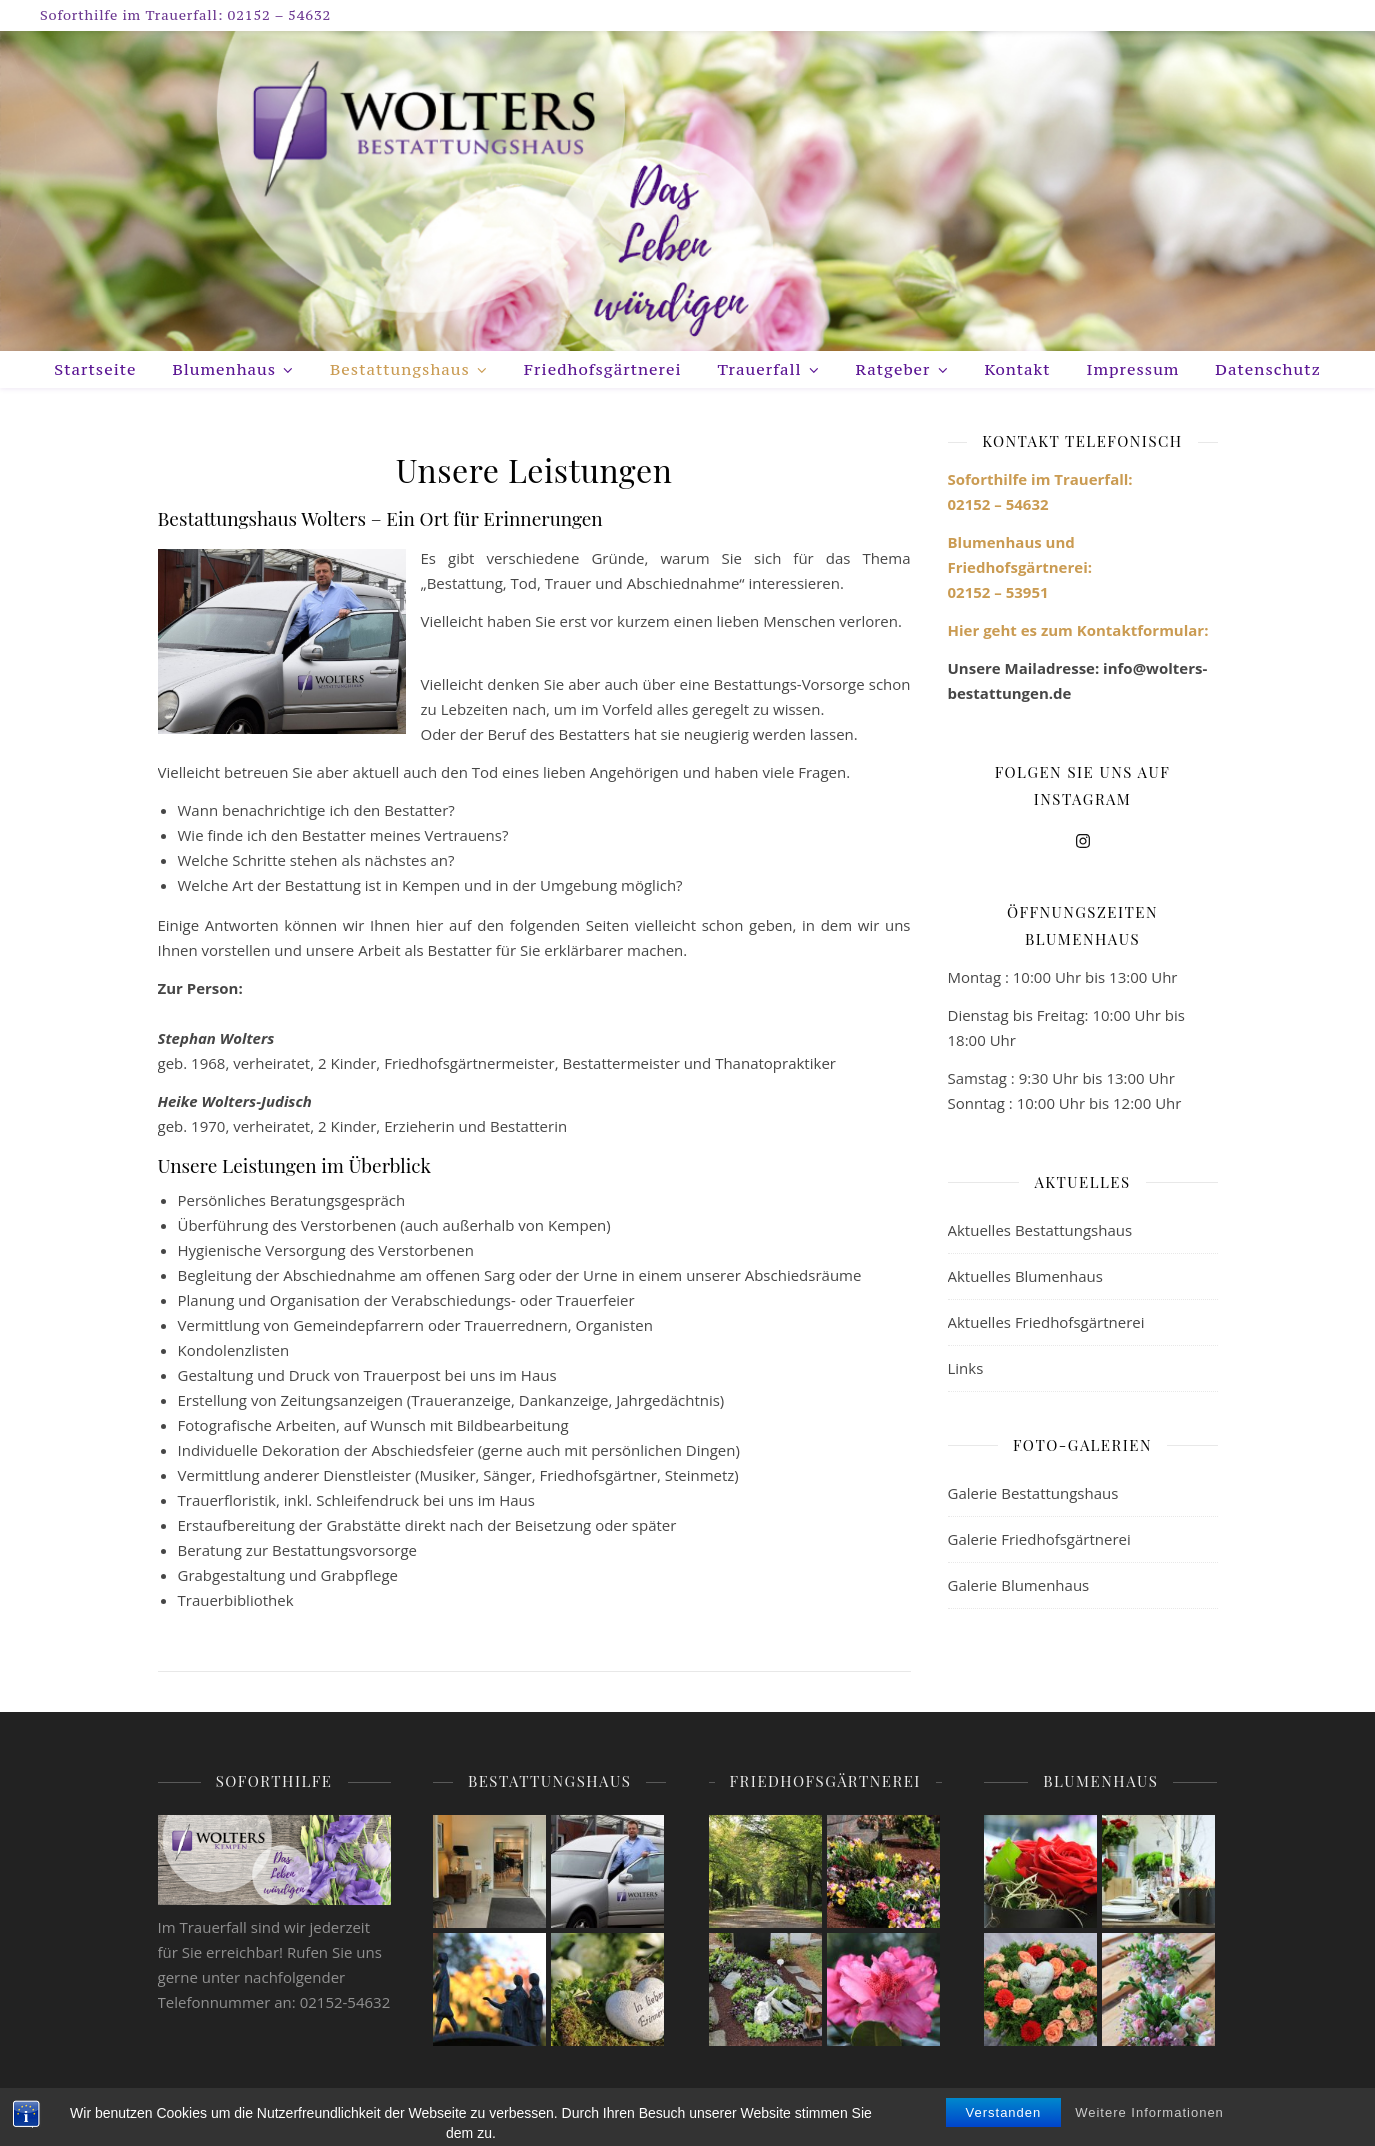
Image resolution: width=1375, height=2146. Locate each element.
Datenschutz (1267, 369)
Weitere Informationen (1149, 2130)
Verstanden (1004, 2130)
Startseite (95, 369)
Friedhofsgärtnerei (603, 369)
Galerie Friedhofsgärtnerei (1039, 1539)
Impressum (1133, 369)
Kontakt (1018, 369)
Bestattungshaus (400, 369)
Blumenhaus (224, 369)
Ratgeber (893, 369)
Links (966, 1368)
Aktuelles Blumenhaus (1025, 1276)
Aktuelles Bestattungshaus (1040, 1230)
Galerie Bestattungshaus (1033, 1493)
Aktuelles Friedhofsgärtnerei (1046, 1322)
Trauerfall (760, 369)
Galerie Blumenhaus (1019, 1585)
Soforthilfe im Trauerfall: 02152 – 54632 (185, 15)
